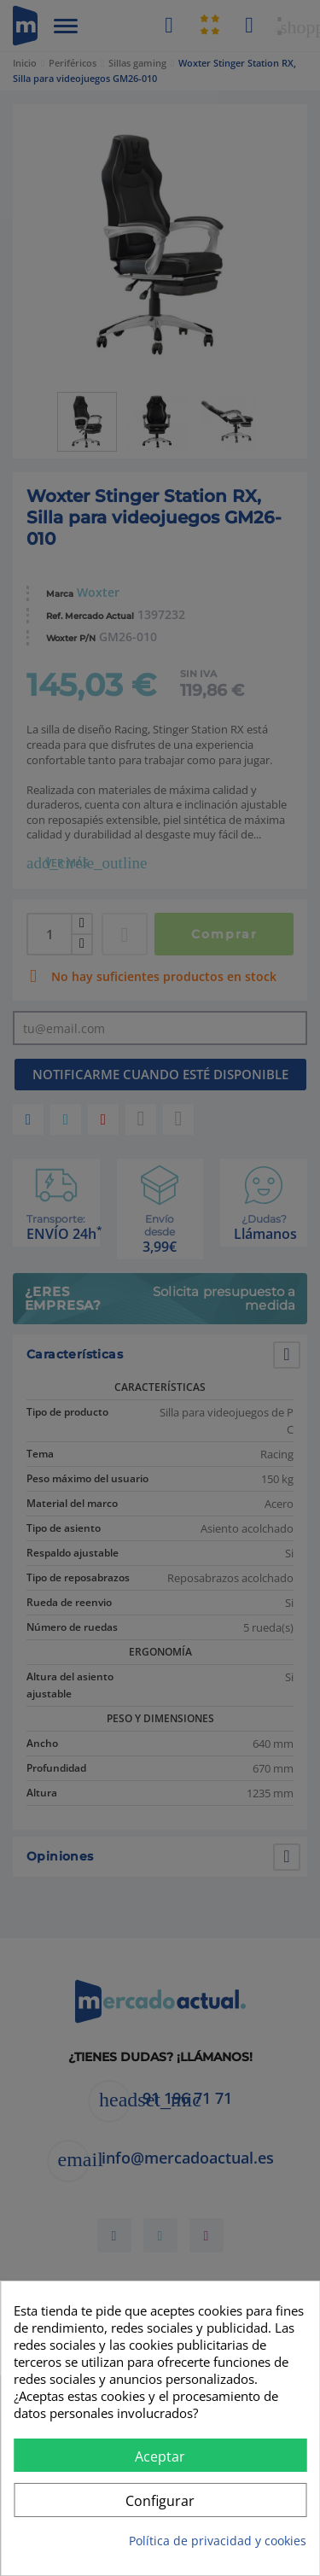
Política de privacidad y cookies (217, 2540)
